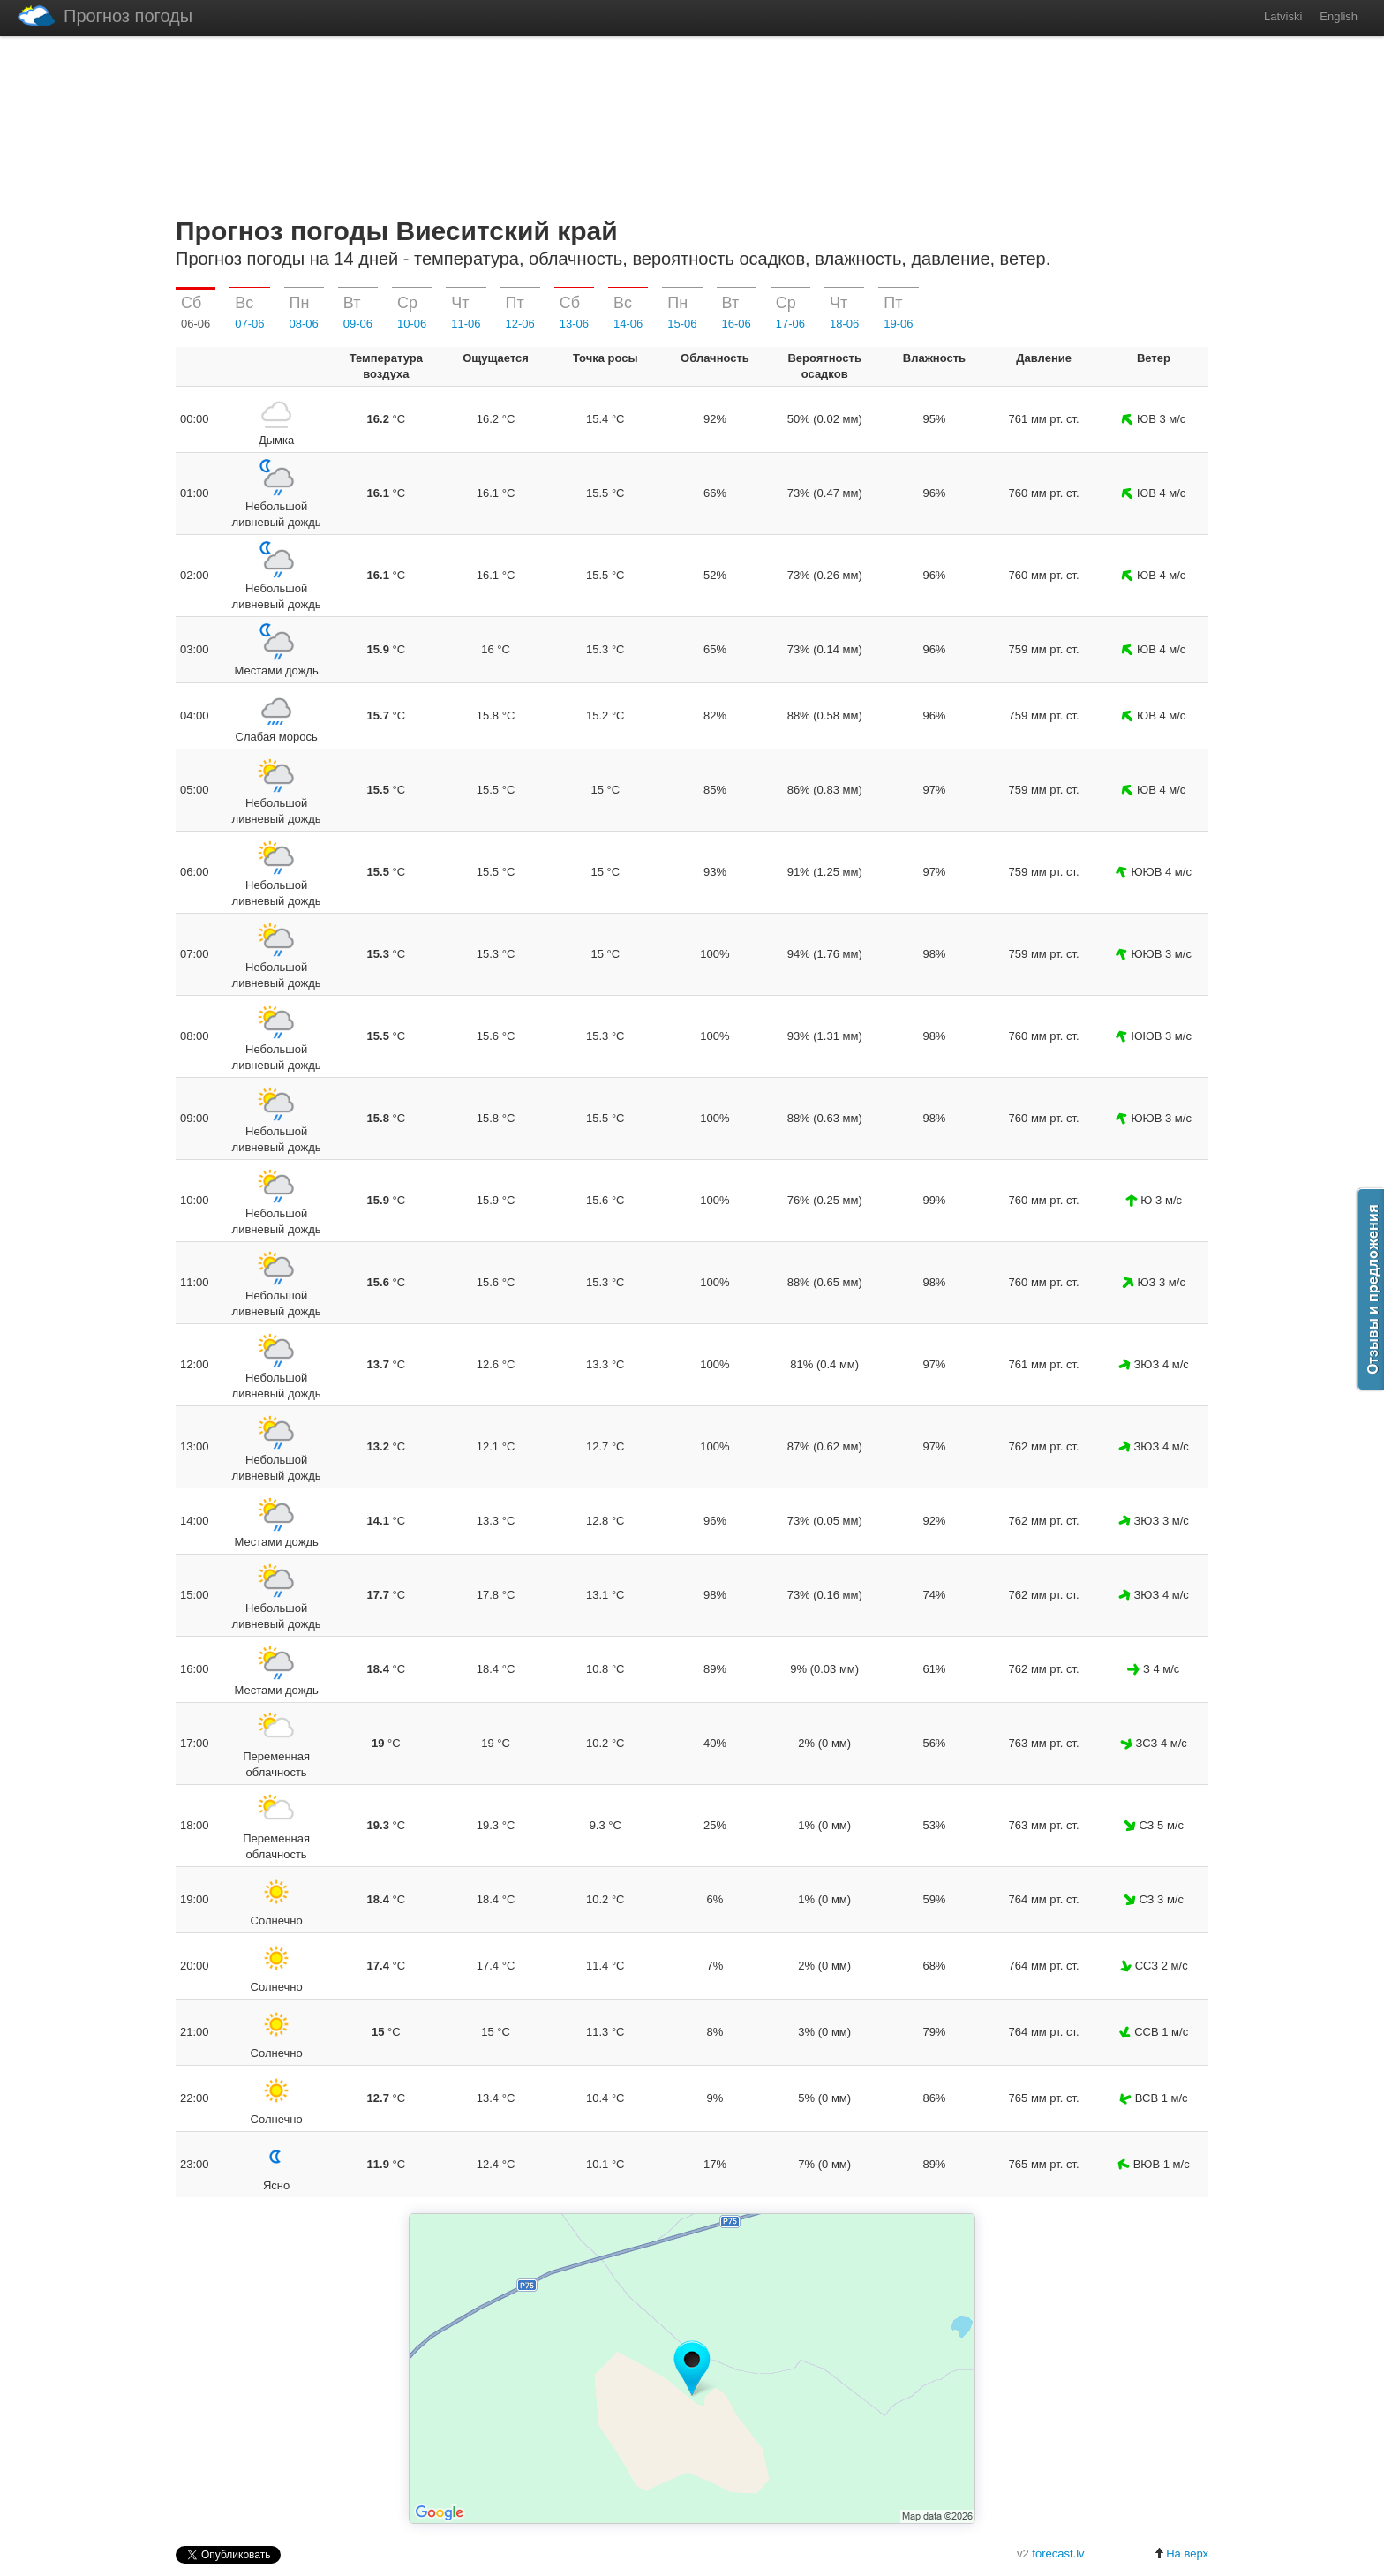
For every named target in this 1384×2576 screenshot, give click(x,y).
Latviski (1283, 16)
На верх (1181, 2553)
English (1339, 16)
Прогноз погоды (105, 15)
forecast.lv (1058, 2553)
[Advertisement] (692, 122)
